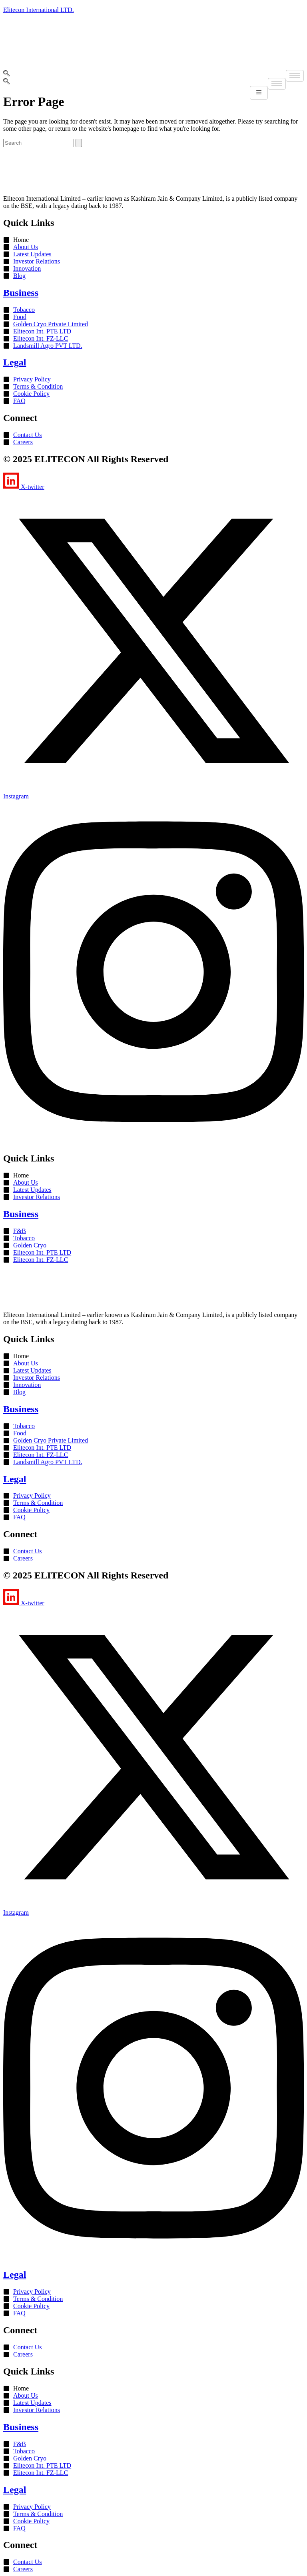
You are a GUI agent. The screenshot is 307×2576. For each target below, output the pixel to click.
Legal (14, 362)
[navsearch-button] (6, 74)
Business (20, 292)
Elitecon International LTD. (38, 9)
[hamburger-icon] (295, 76)
